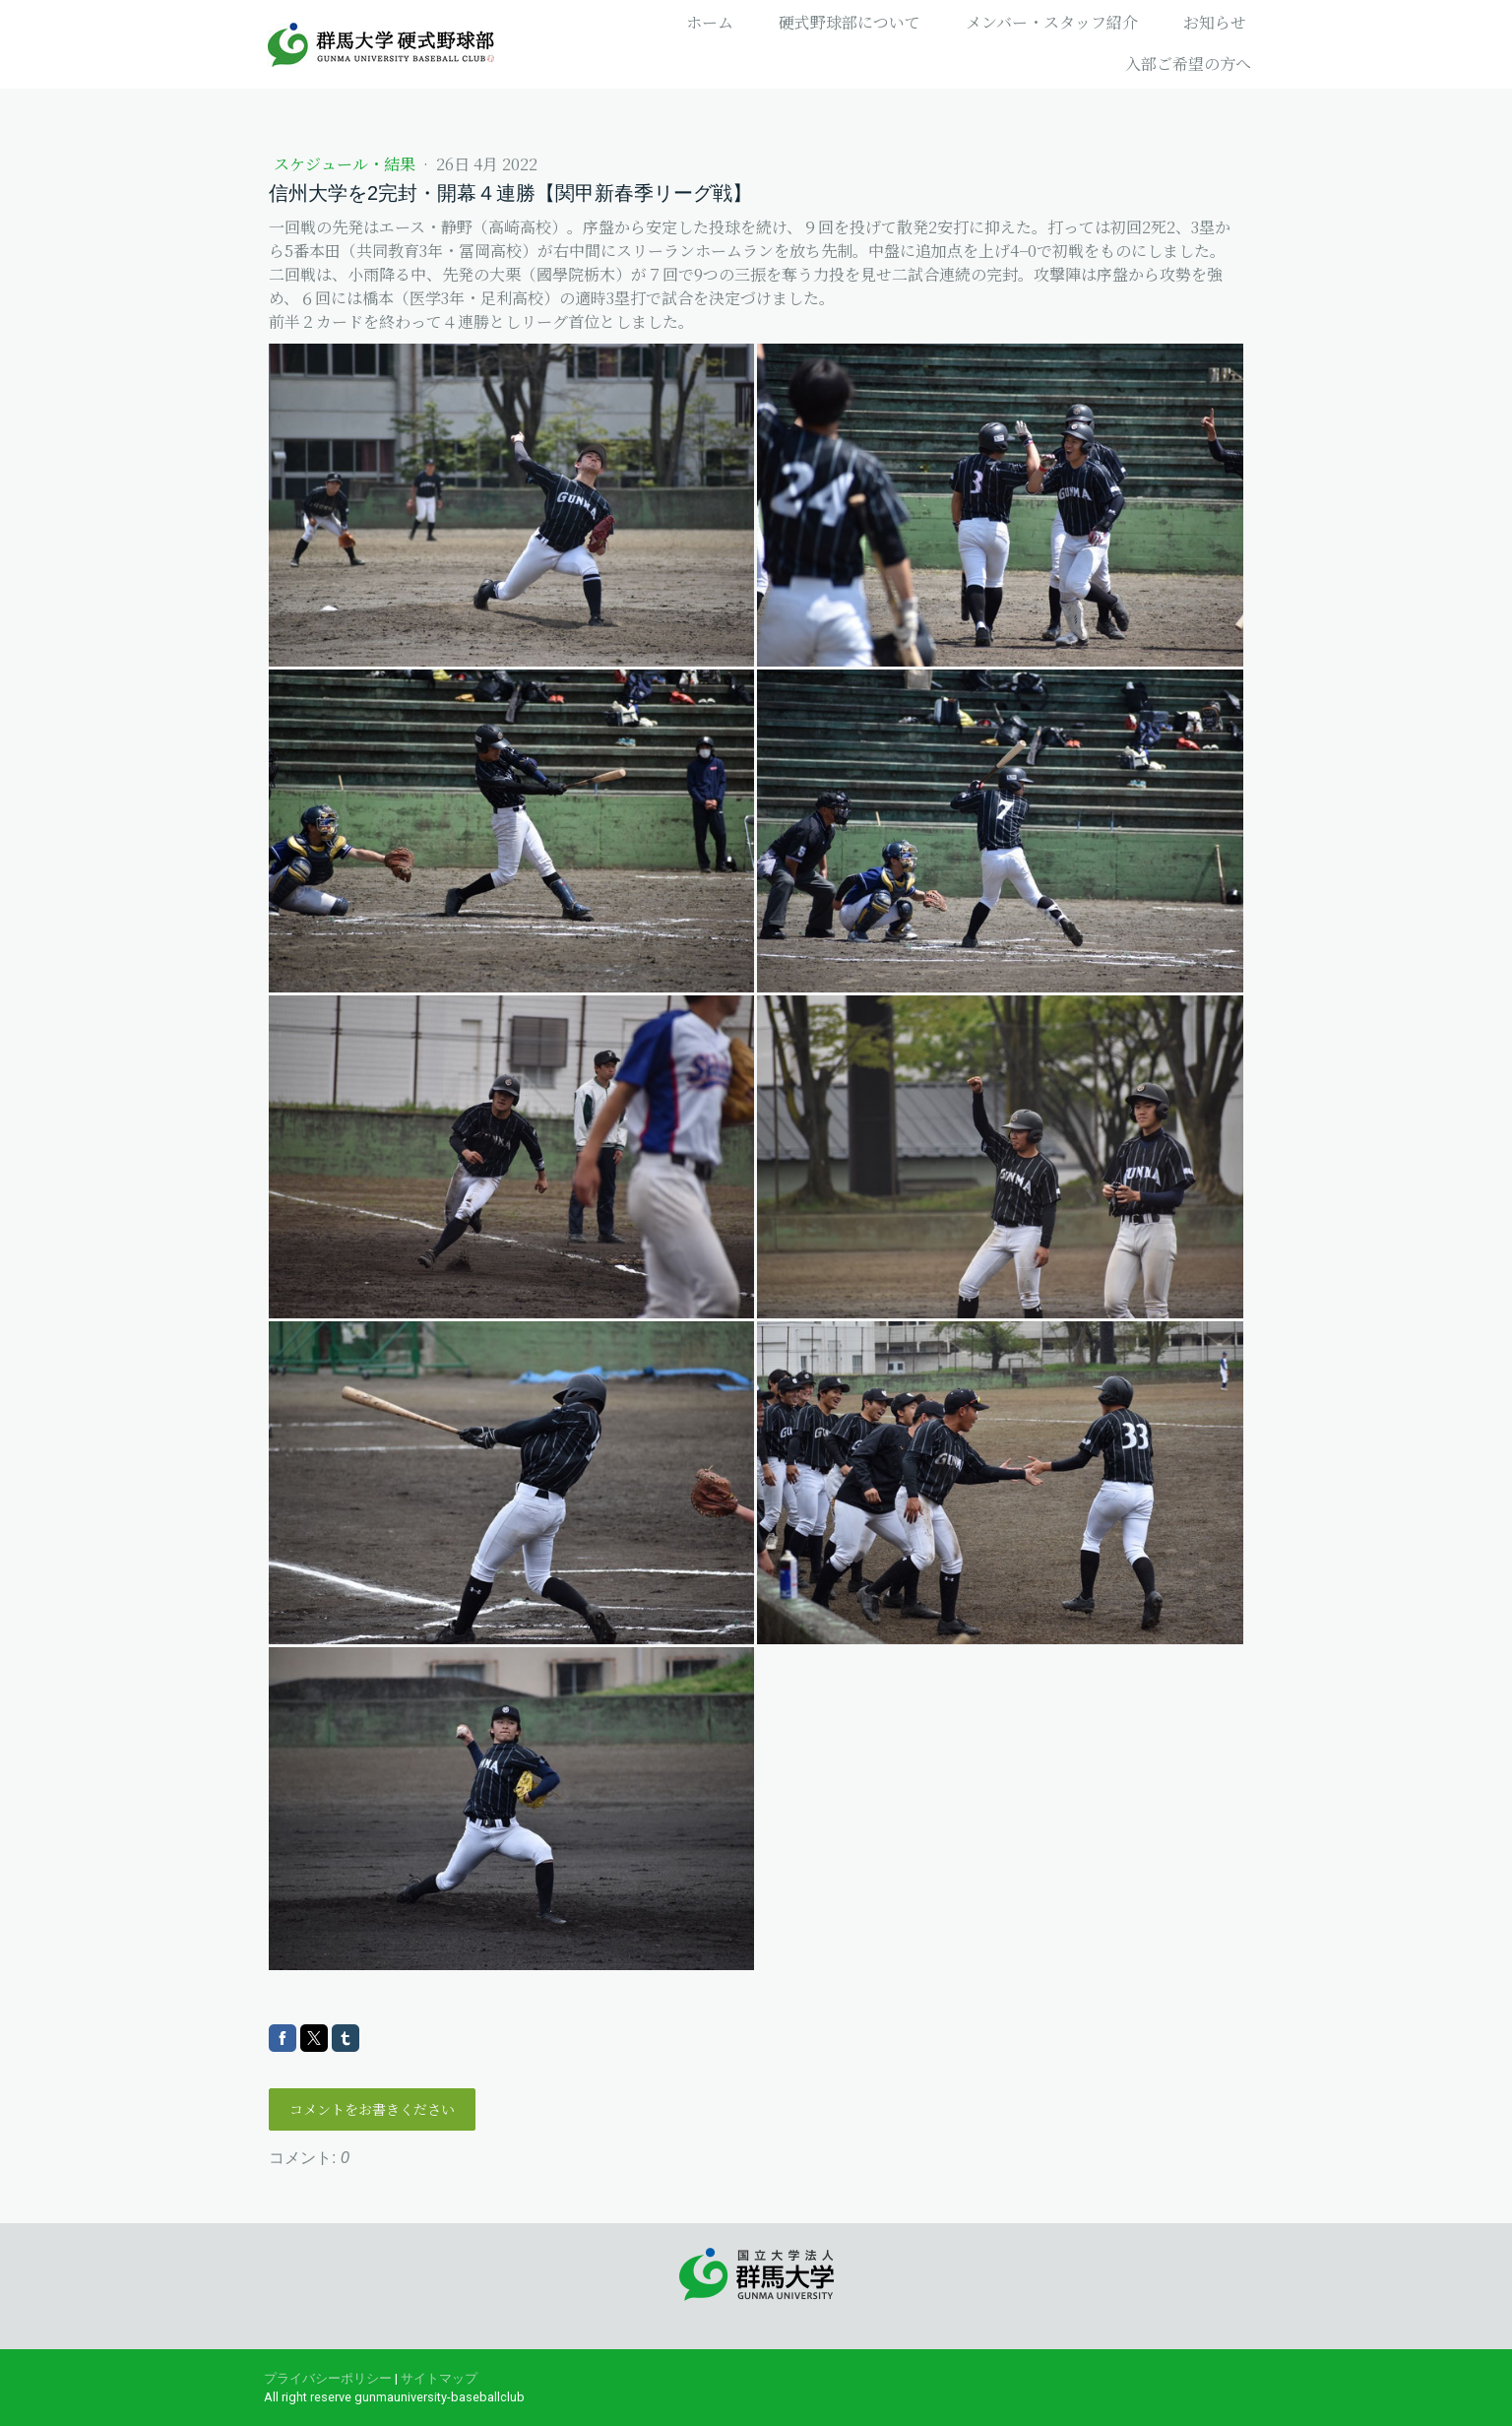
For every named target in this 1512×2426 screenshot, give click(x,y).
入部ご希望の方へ (1188, 63)
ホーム (709, 22)
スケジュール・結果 (346, 164)
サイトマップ (439, 2378)
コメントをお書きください (372, 2109)
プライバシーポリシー (328, 2378)
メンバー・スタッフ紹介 (1052, 22)
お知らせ (1214, 22)
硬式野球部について (849, 22)
